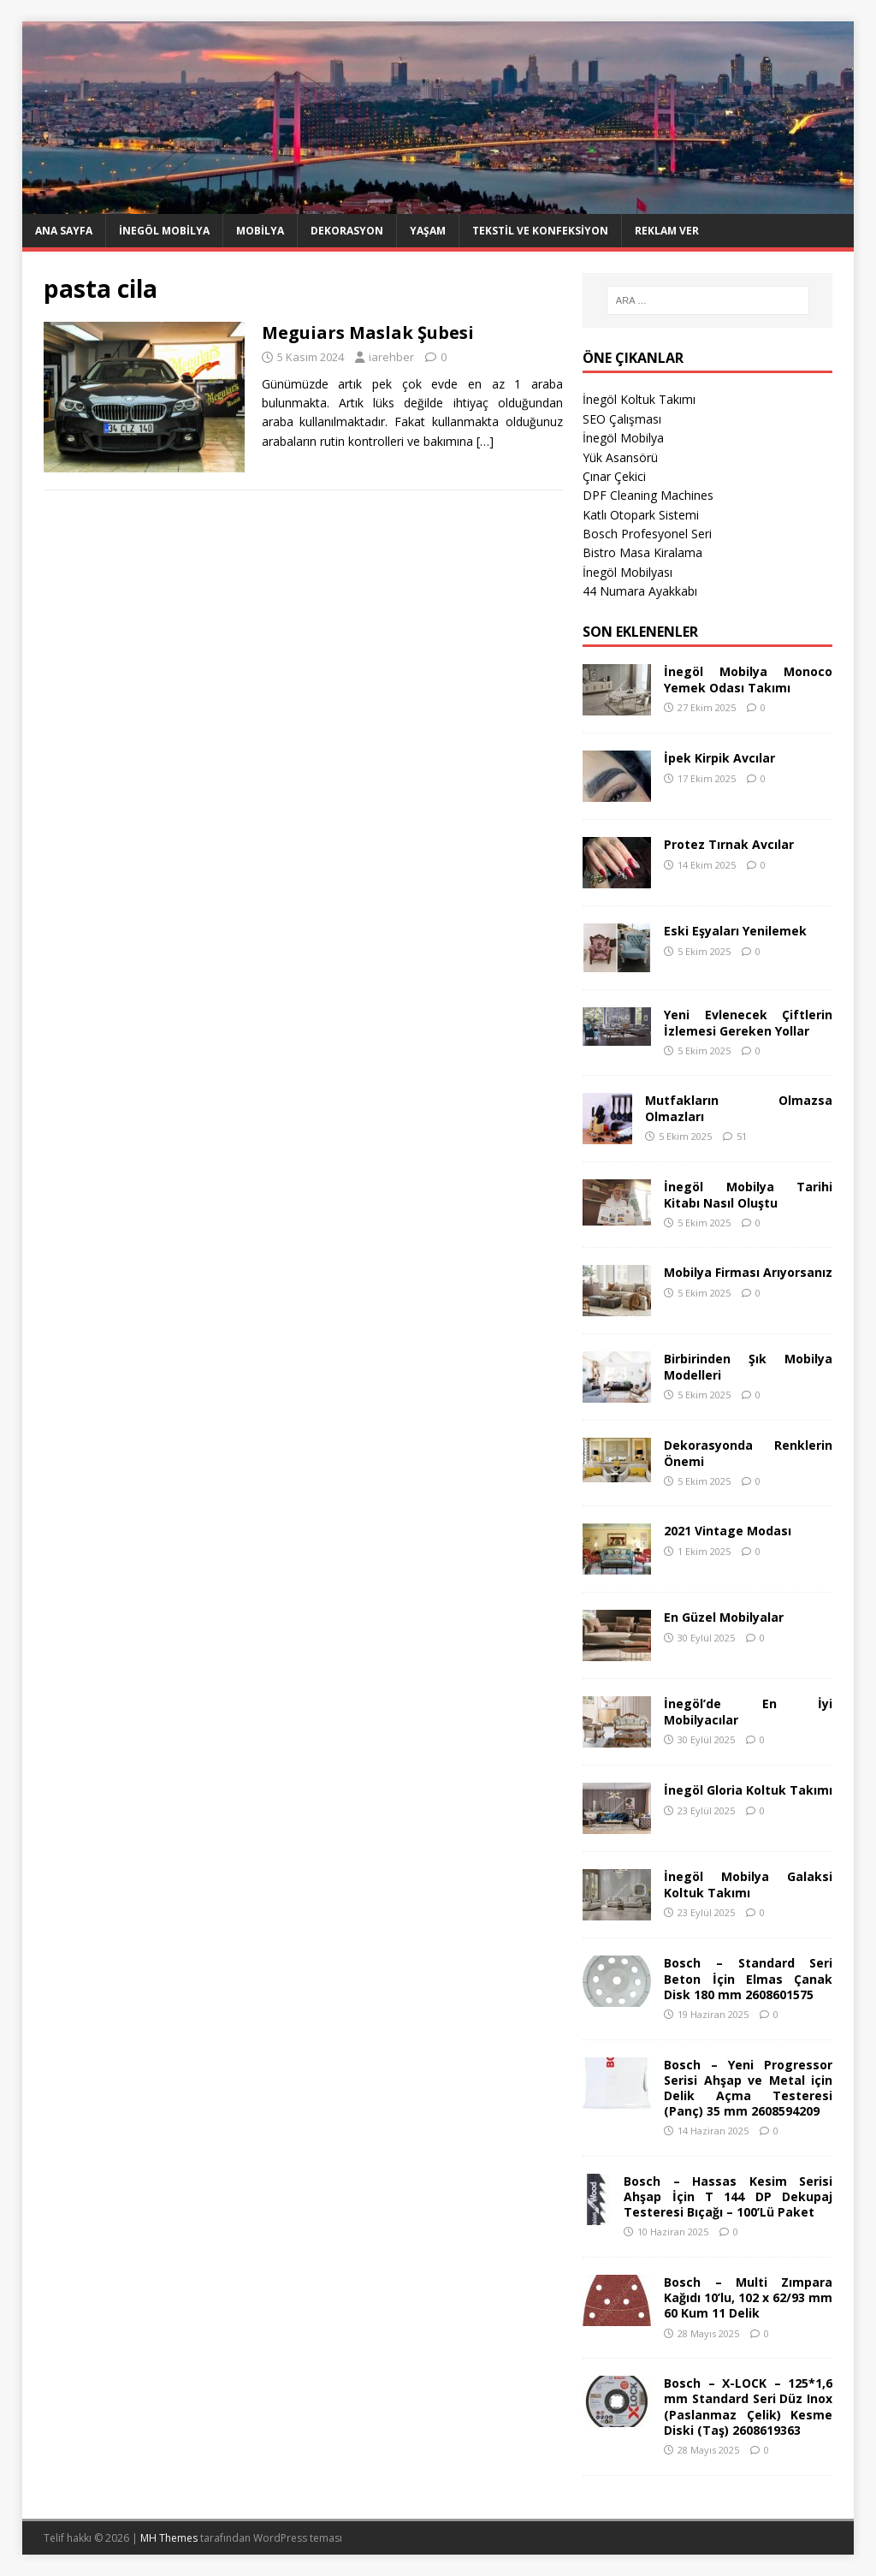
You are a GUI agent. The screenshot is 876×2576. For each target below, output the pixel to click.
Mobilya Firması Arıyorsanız (748, 1272)
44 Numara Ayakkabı (640, 591)
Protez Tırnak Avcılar (729, 844)
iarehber (391, 357)
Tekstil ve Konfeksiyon (540, 230)
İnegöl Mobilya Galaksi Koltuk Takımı (748, 1884)
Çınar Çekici (614, 476)
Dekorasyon (347, 230)
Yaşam (428, 230)
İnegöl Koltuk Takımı (639, 399)
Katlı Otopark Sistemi (641, 515)
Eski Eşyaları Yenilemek (735, 931)
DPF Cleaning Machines (648, 495)
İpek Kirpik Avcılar (719, 758)
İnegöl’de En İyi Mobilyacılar (748, 1711)
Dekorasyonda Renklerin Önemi (748, 1453)
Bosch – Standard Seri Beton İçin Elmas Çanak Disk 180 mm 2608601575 (748, 1978)
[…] (485, 441)
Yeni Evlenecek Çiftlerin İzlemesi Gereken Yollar (748, 1022)
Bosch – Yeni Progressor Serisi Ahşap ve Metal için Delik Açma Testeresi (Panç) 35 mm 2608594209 (748, 2088)
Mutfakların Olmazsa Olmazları (738, 1108)
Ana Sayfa (63, 230)
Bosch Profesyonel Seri (647, 533)
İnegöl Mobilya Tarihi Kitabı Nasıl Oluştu (748, 1194)
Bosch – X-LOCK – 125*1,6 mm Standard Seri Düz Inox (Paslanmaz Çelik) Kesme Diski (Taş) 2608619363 (748, 2406)
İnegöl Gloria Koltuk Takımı (748, 1790)
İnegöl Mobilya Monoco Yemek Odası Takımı (748, 679)
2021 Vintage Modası (727, 1530)
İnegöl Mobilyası (627, 572)
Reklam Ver (667, 230)
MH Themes (169, 2538)
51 (742, 1136)
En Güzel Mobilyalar (724, 1617)
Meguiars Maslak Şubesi (368, 332)
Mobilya (260, 230)
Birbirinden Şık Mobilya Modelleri (748, 1366)
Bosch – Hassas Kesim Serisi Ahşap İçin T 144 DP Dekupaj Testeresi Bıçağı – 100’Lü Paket (728, 2196)
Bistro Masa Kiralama (642, 552)
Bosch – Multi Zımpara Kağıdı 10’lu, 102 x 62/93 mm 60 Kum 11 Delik (748, 2297)
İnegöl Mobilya (164, 230)
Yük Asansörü (620, 457)
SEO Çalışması (622, 419)
